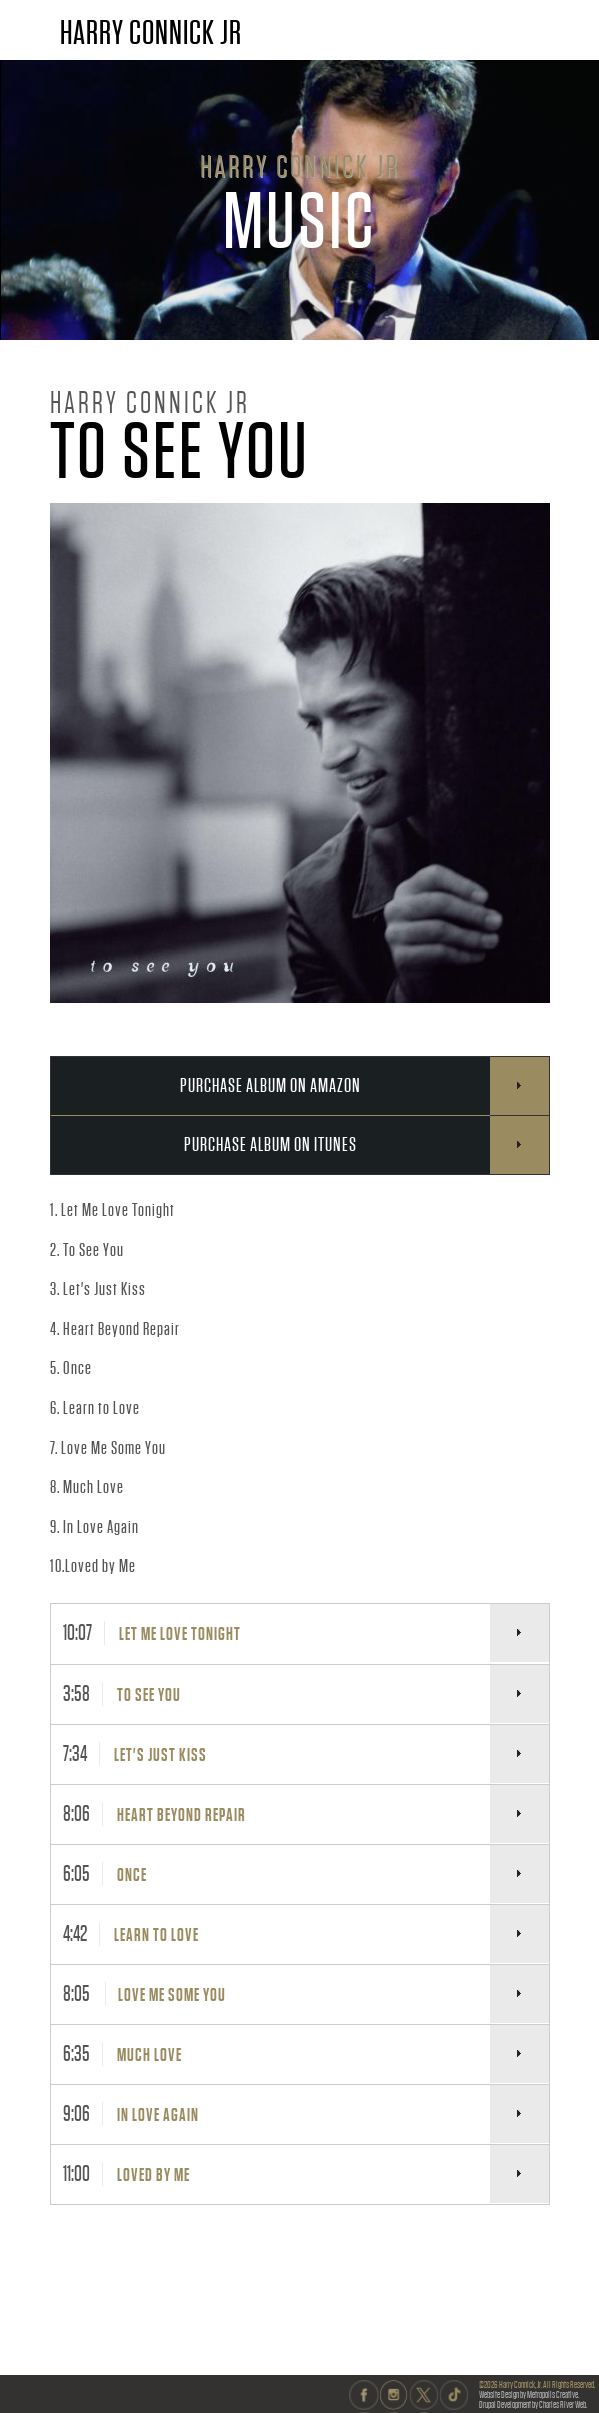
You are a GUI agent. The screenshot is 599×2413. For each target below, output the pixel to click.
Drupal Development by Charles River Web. (533, 2404)
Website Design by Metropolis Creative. (529, 2394)
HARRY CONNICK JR (151, 32)
